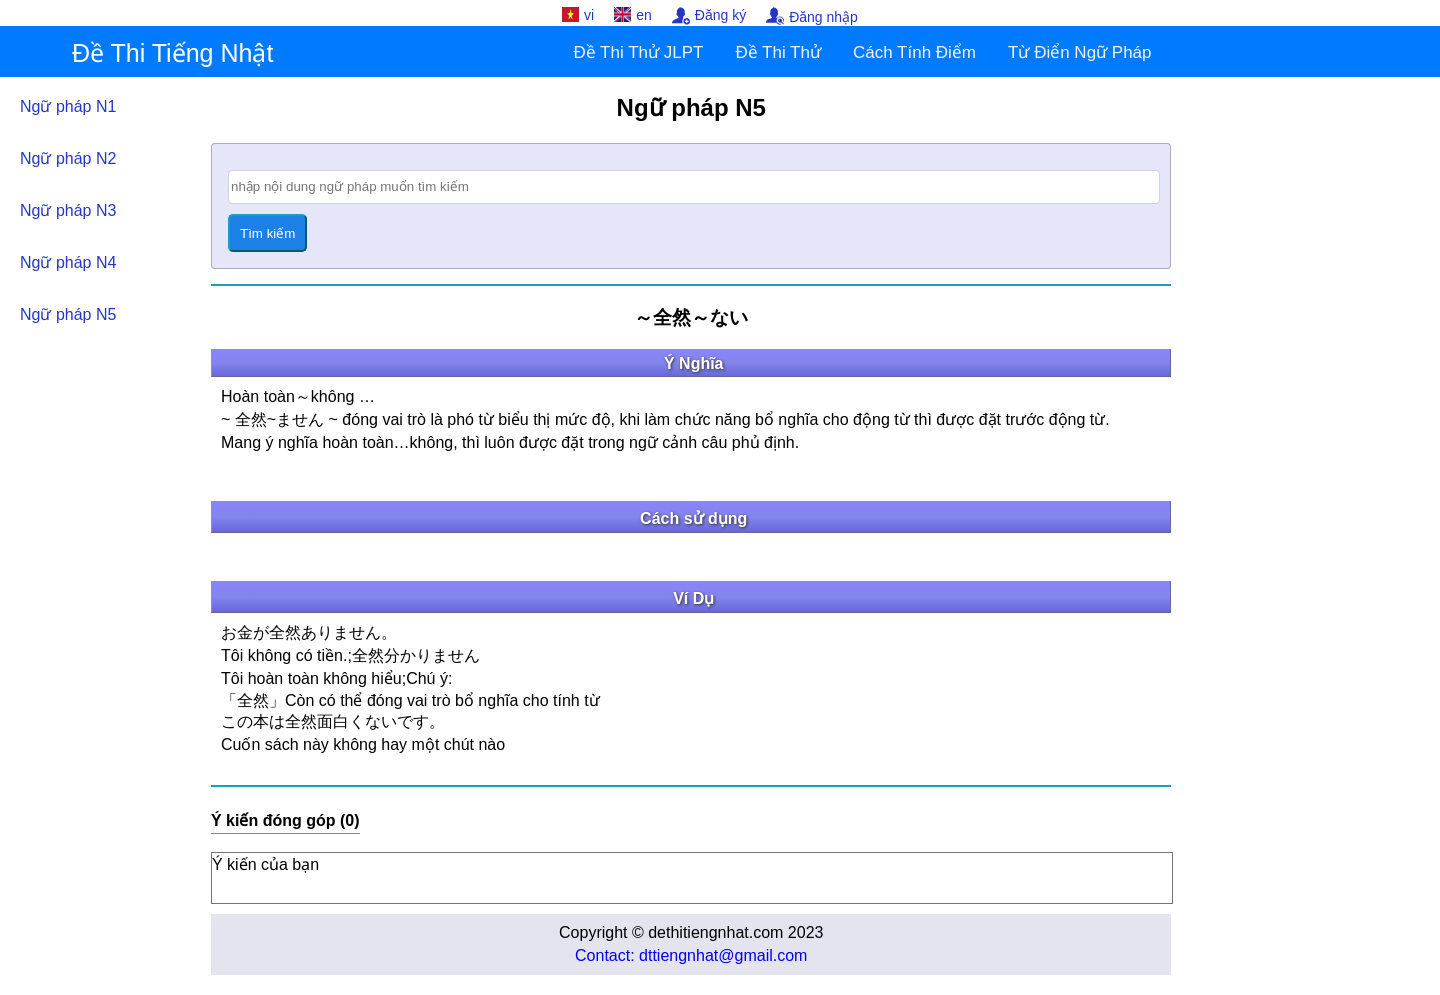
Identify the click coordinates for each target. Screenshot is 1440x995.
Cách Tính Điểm (914, 52)
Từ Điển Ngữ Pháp (1080, 52)
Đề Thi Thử (778, 52)
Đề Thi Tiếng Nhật (172, 53)
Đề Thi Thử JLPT (638, 52)
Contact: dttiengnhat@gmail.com (691, 955)
